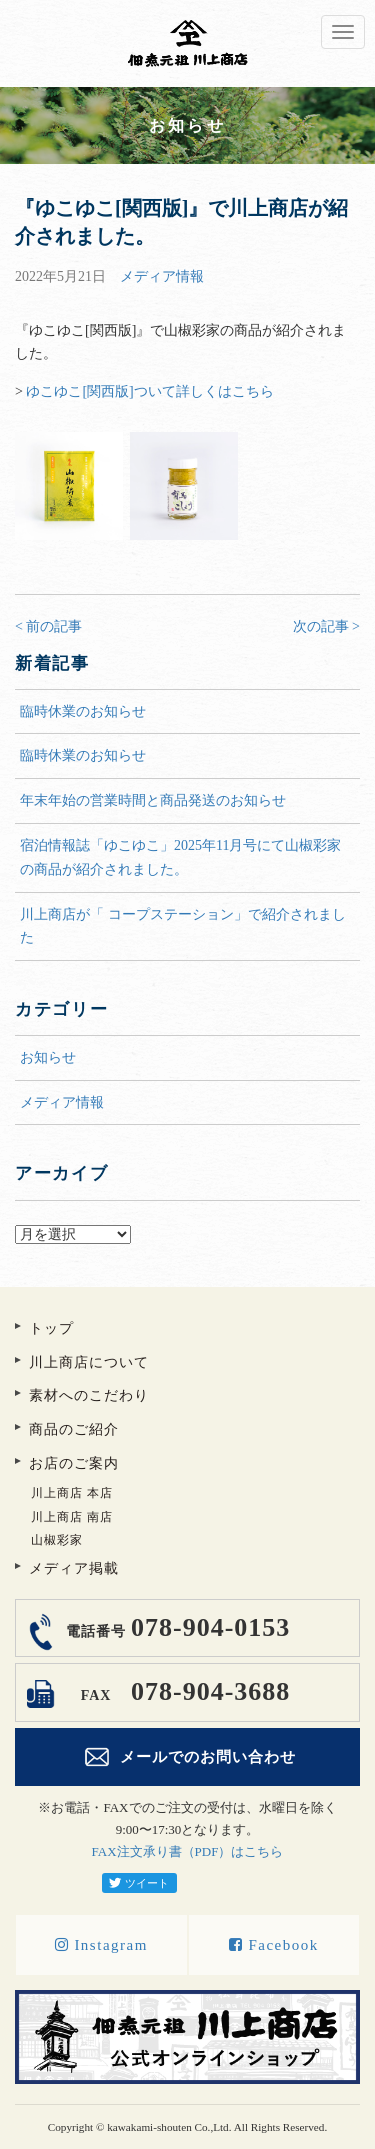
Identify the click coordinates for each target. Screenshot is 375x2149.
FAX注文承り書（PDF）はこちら (188, 1851)
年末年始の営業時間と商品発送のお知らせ (153, 800)
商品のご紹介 (74, 1429)
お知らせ (48, 1057)
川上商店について (89, 1362)
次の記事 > (326, 626)
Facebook (274, 1945)
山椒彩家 (57, 1540)
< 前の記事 (48, 626)
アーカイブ (187, 1212)
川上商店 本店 (72, 1493)
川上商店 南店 (72, 1517)
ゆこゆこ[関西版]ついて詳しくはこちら (149, 391)
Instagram (101, 1945)
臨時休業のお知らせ (83, 711)
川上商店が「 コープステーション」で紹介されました (183, 926)
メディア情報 (162, 276)
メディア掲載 (74, 1568)
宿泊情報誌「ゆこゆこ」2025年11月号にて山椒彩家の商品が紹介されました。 (180, 857)
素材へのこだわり (89, 1395)
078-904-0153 (175, 1627)
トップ (51, 1328)
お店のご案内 (74, 1463)
